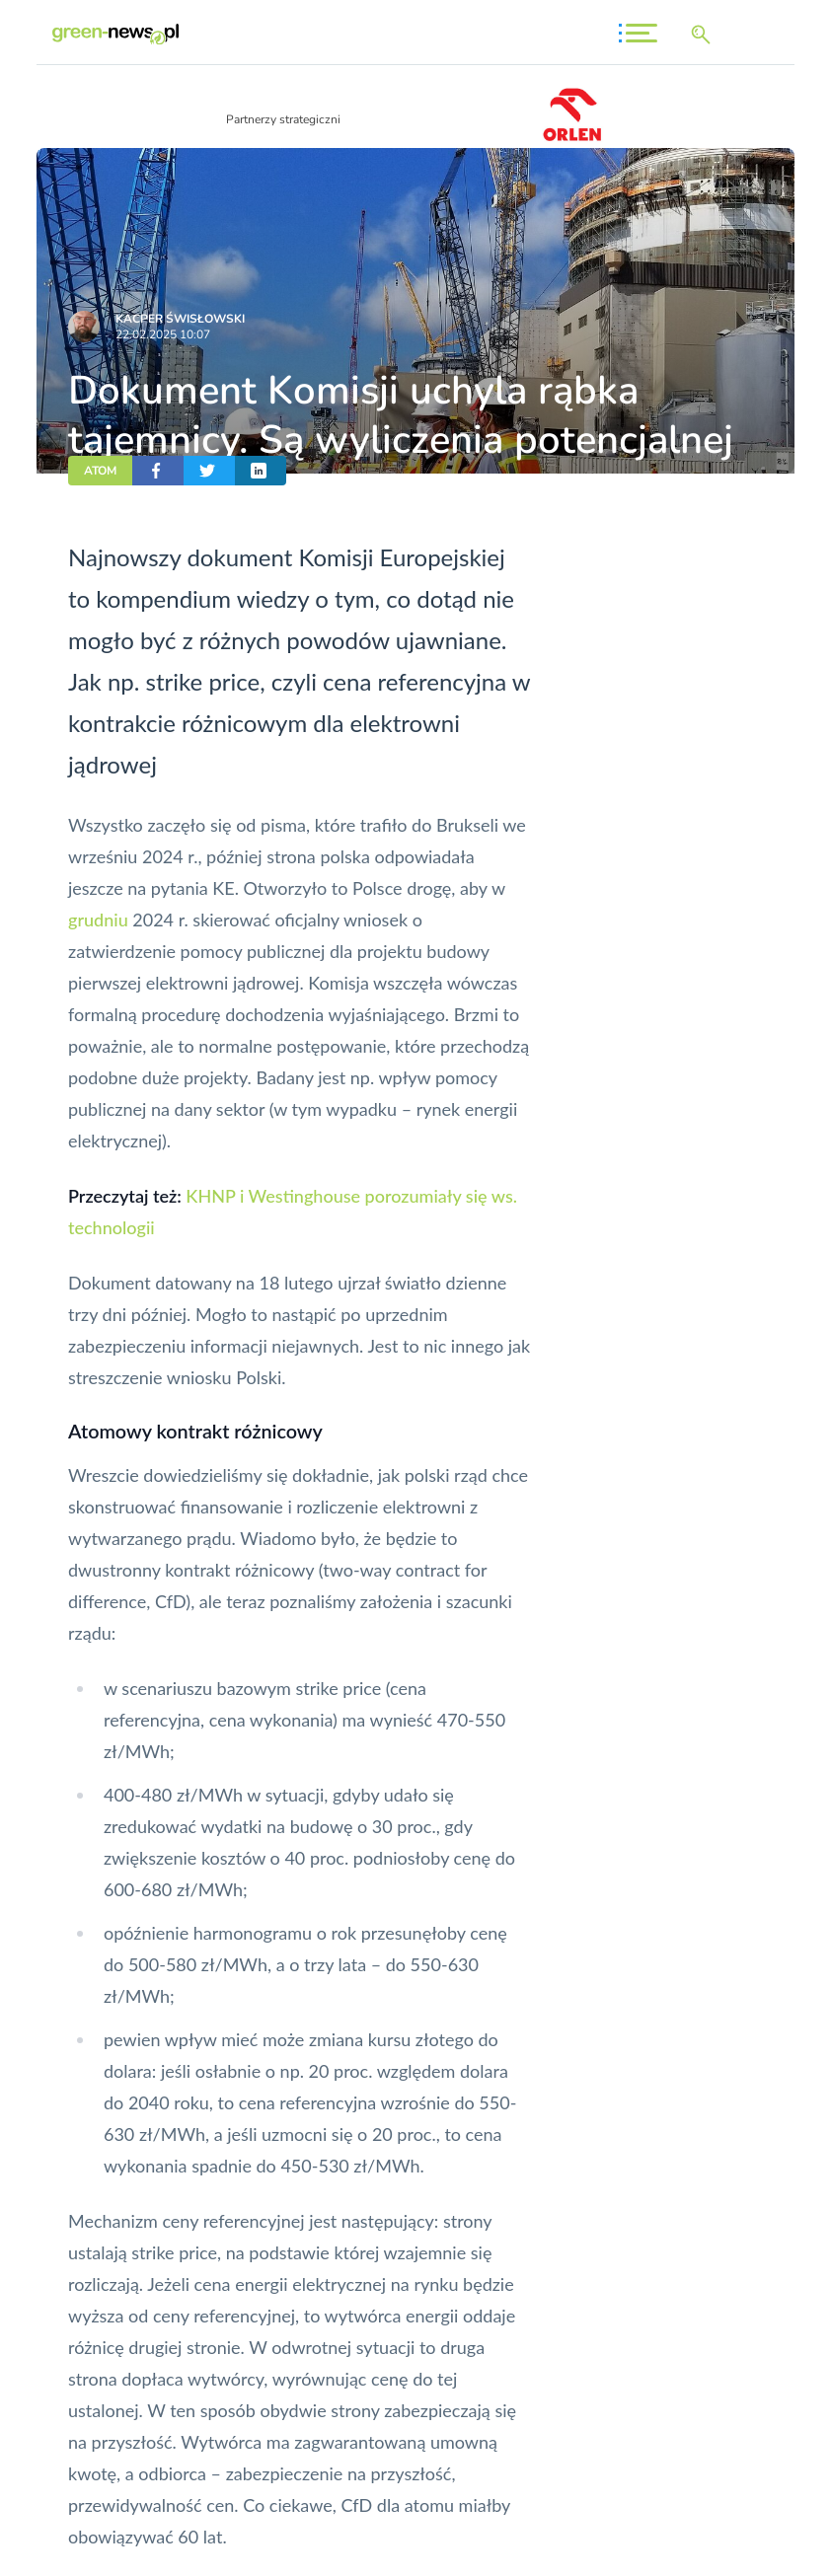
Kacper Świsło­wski (180, 319)
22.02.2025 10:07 (162, 334)
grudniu (98, 919)
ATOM (100, 470)
